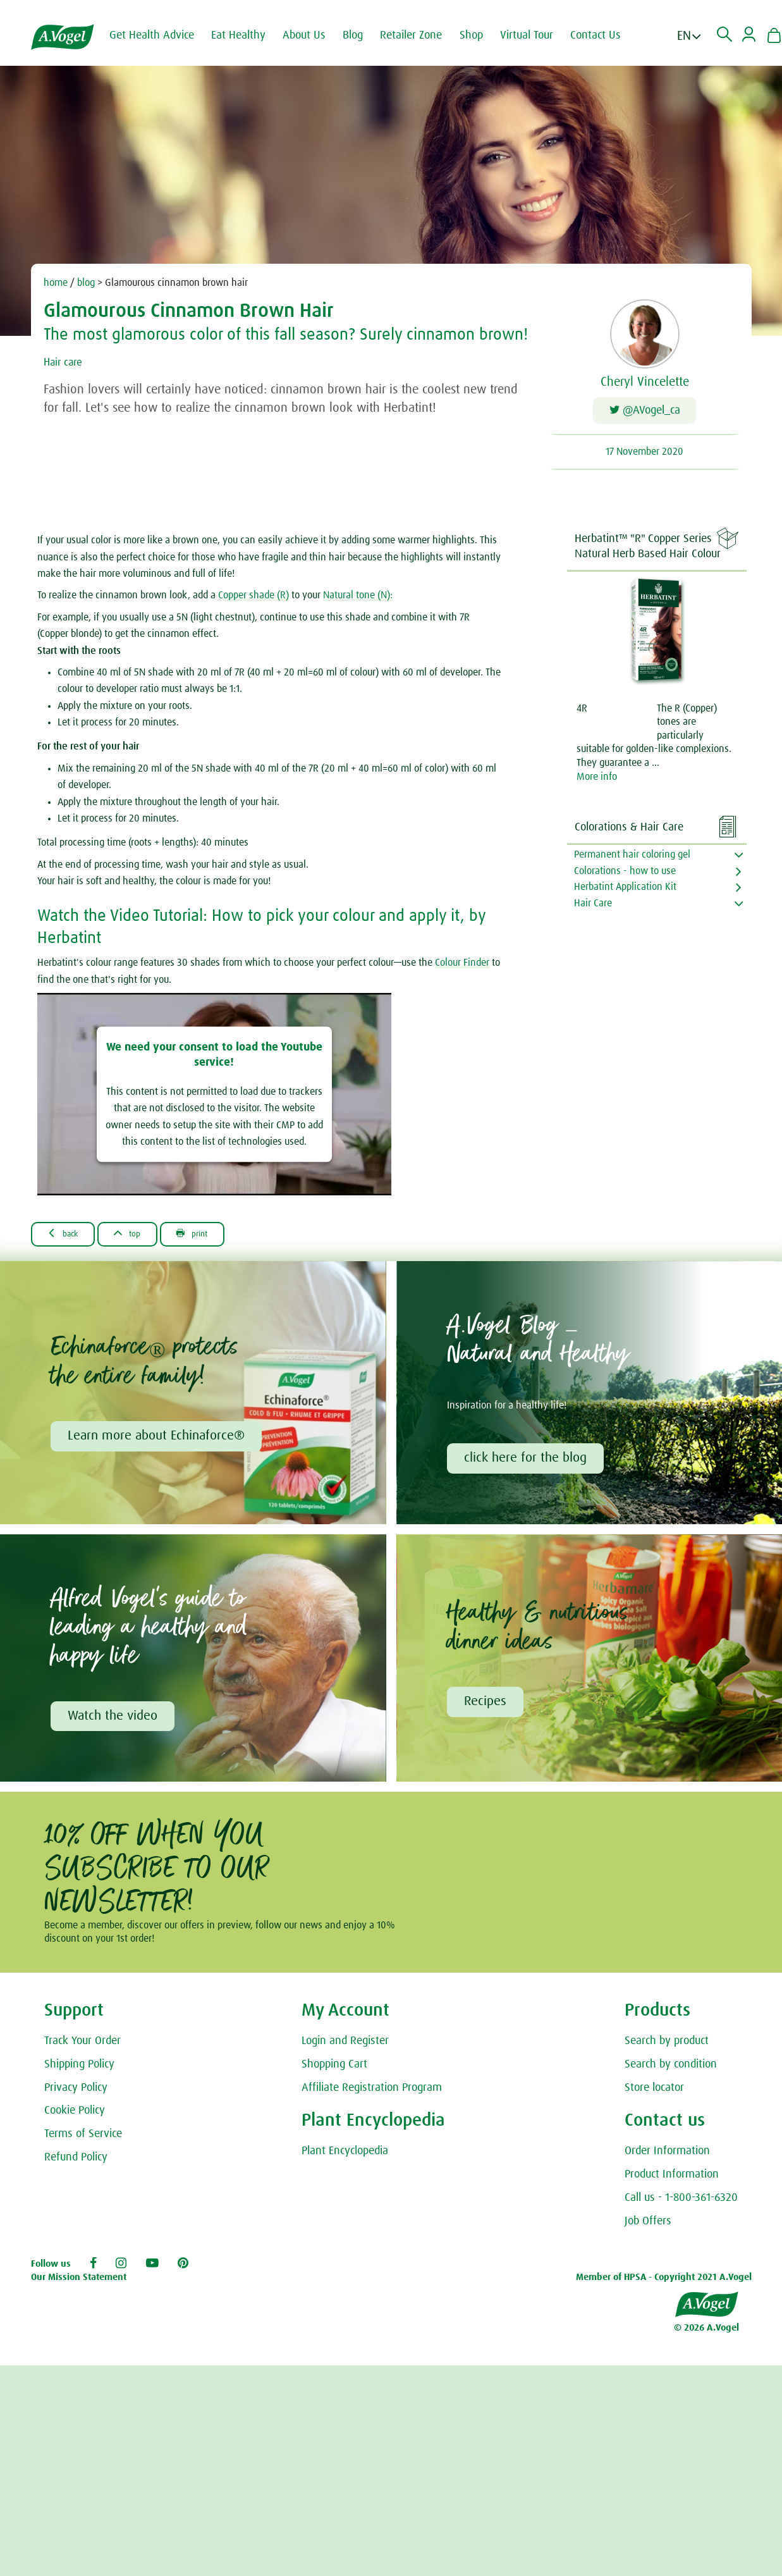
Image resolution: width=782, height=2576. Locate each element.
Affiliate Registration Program (372, 2098)
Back (68, 1238)
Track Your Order (82, 2051)
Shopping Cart (334, 2074)
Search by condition (671, 2074)
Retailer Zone (422, 35)
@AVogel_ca (644, 413)
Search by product (667, 2051)
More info (597, 781)
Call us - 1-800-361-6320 (681, 2208)
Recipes (487, 1711)
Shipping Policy (79, 2074)
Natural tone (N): (358, 600)
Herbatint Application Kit (625, 891)
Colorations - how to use (625, 875)
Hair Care (593, 908)
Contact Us (607, 35)
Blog (364, 35)
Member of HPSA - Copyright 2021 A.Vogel (664, 2287)
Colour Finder (462, 967)
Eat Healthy (250, 35)
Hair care (67, 361)
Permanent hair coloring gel (632, 859)
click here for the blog (527, 1465)
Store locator (654, 2098)
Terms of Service (83, 2144)
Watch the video (114, 1725)
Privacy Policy (75, 2098)
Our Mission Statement (78, 2287)
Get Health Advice (163, 35)
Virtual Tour (538, 35)
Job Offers (648, 2231)
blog (86, 283)
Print (217, 1238)
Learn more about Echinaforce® (158, 1443)
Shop (482, 35)
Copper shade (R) (253, 600)
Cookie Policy (74, 2120)
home (56, 283)
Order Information (667, 2161)
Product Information (672, 2184)
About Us (315, 35)
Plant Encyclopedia (345, 2161)
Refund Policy (75, 2167)
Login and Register (345, 2051)
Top (143, 1238)
